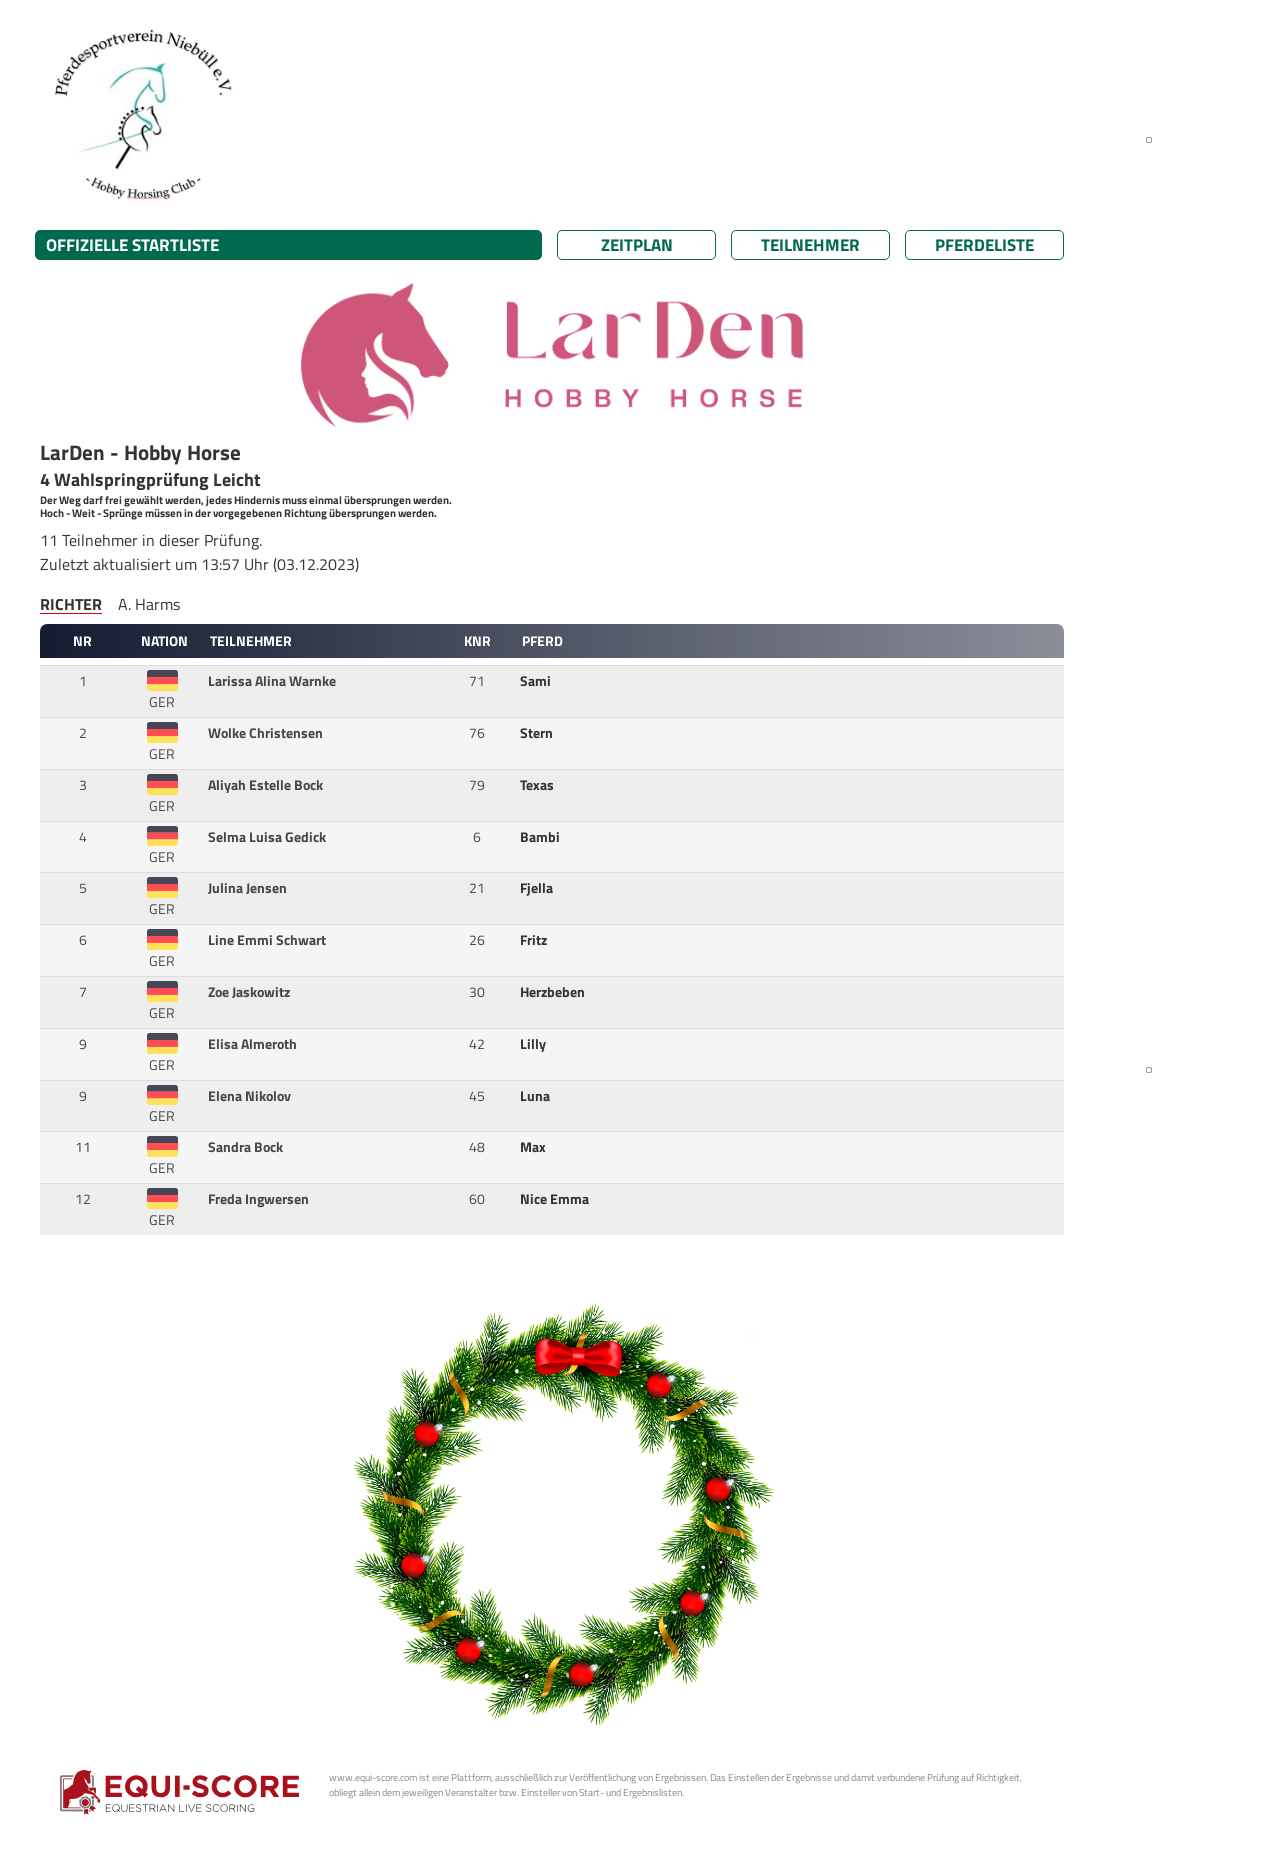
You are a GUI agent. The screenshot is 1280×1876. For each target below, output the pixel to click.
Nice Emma (556, 1199)
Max (534, 1147)
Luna (536, 1096)
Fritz (535, 940)
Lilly (534, 1044)
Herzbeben (554, 992)
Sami (537, 681)
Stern (538, 733)
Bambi (541, 837)
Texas (538, 785)
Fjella (538, 888)
